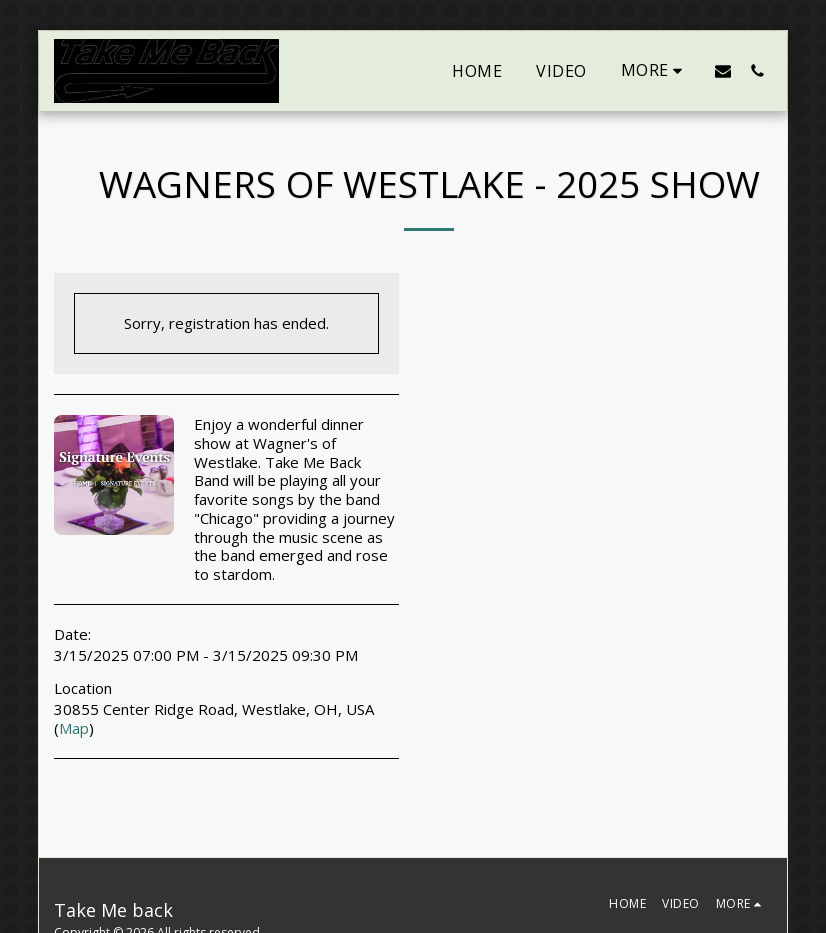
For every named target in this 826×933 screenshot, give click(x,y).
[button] (723, 70)
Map (74, 728)
